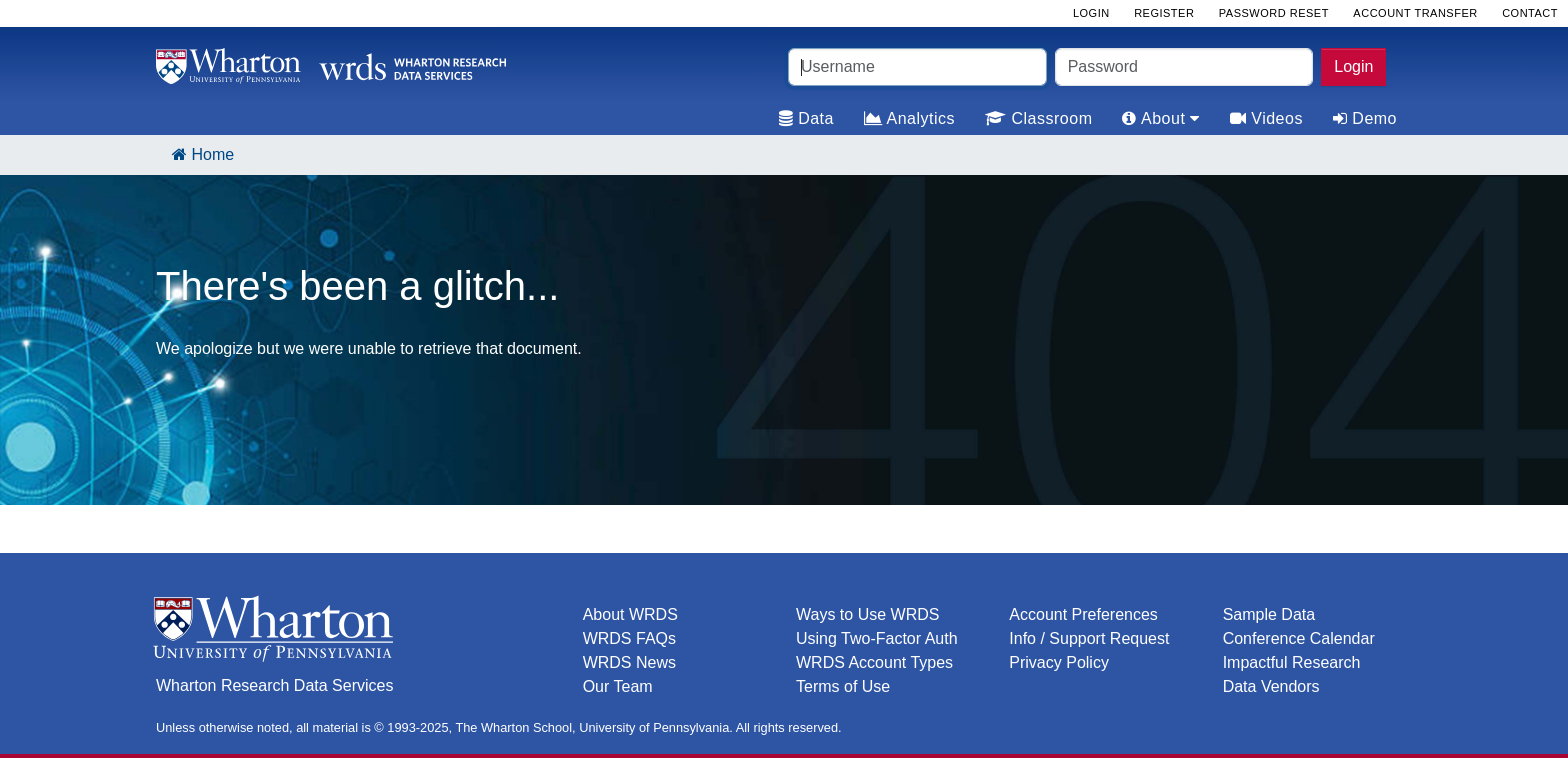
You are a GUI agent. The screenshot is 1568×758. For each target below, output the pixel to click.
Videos (1266, 118)
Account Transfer (1415, 13)
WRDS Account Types (874, 662)
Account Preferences (1083, 614)
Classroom (1038, 118)
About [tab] (1160, 118)
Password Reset (1274, 13)
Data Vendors (1271, 686)
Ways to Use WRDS (867, 614)
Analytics (909, 118)
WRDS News (629, 662)
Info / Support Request (1089, 638)
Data (806, 118)
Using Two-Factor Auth (877, 638)
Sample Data (1269, 614)
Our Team (618, 686)
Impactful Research (1292, 662)
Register (1164, 13)
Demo (1365, 118)
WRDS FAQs (629, 638)
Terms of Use (843, 686)
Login (1353, 66)
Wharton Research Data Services (274, 685)
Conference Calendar (1299, 638)
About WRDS (630, 614)
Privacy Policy (1059, 662)
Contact (1530, 13)
